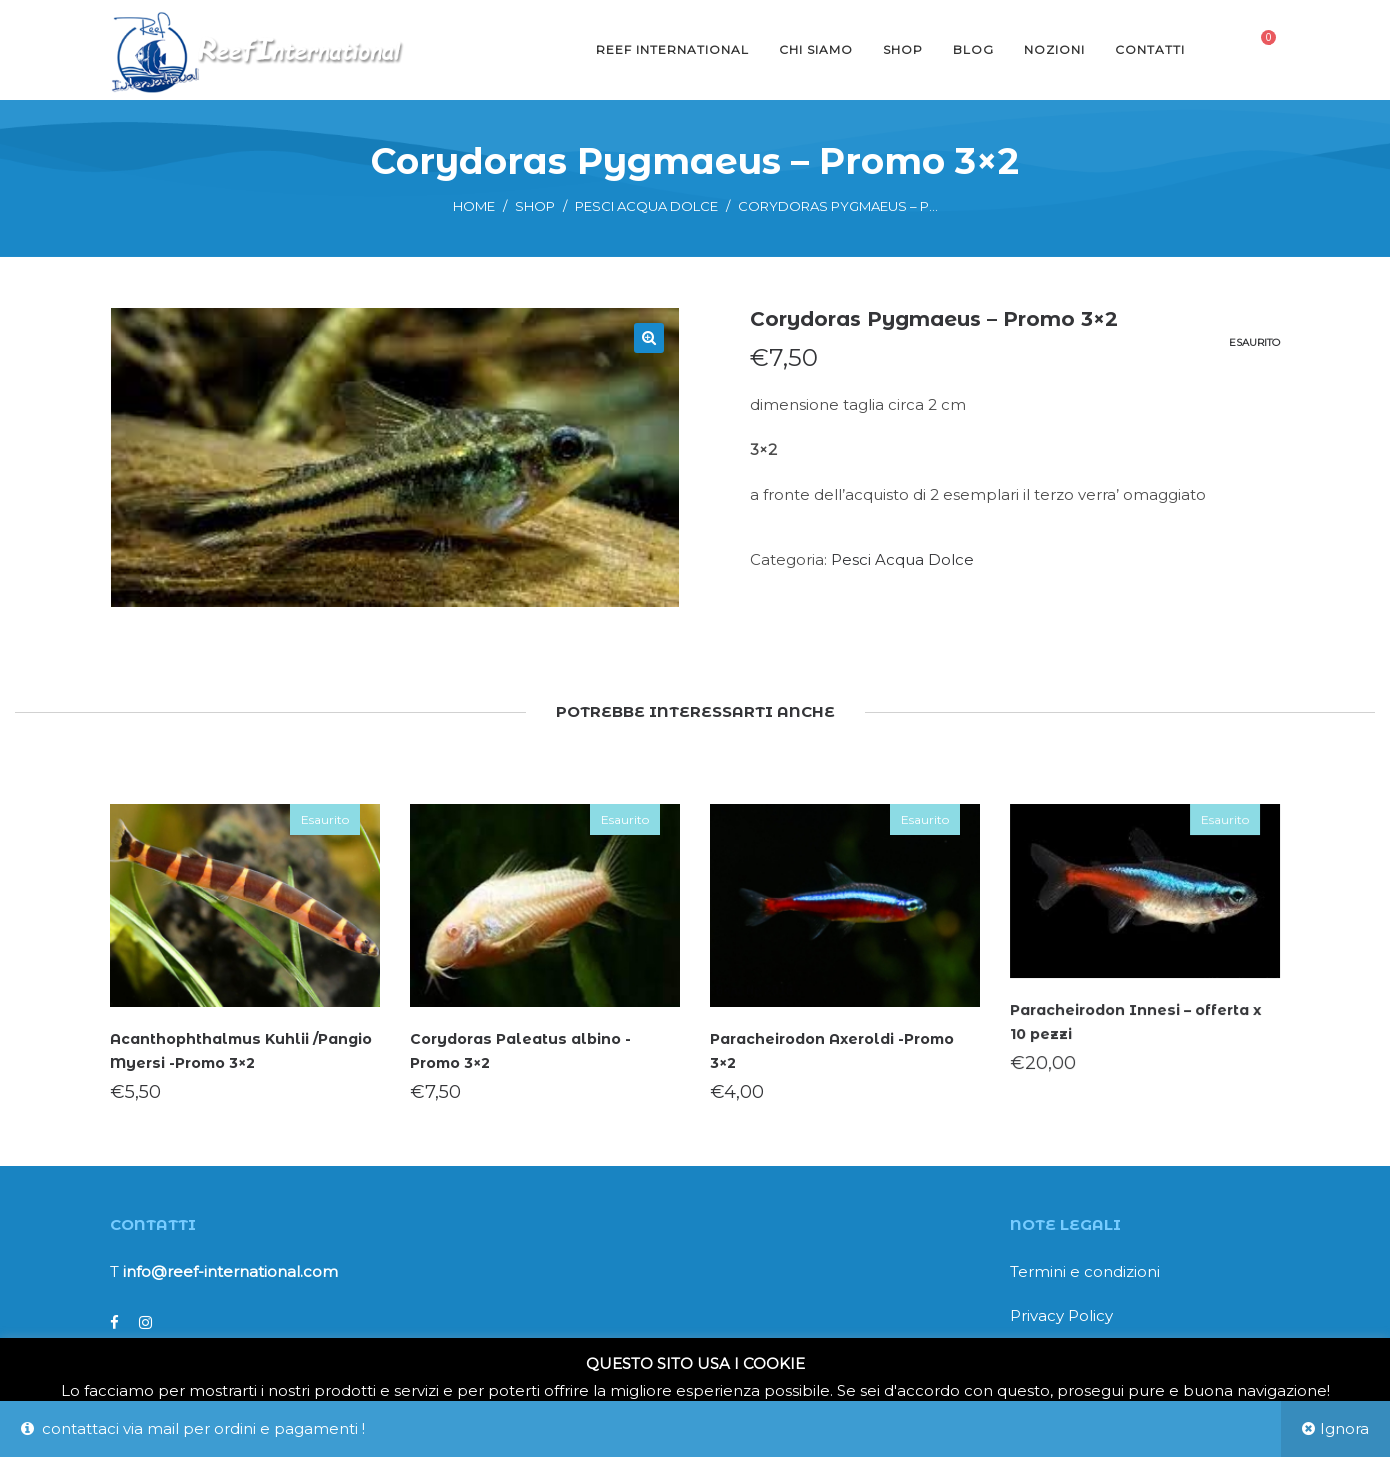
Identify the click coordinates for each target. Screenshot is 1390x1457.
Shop (535, 206)
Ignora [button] (1344, 1428)
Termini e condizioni (1085, 1271)
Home (474, 206)
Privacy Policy (1061, 1315)
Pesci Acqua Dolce (646, 206)
